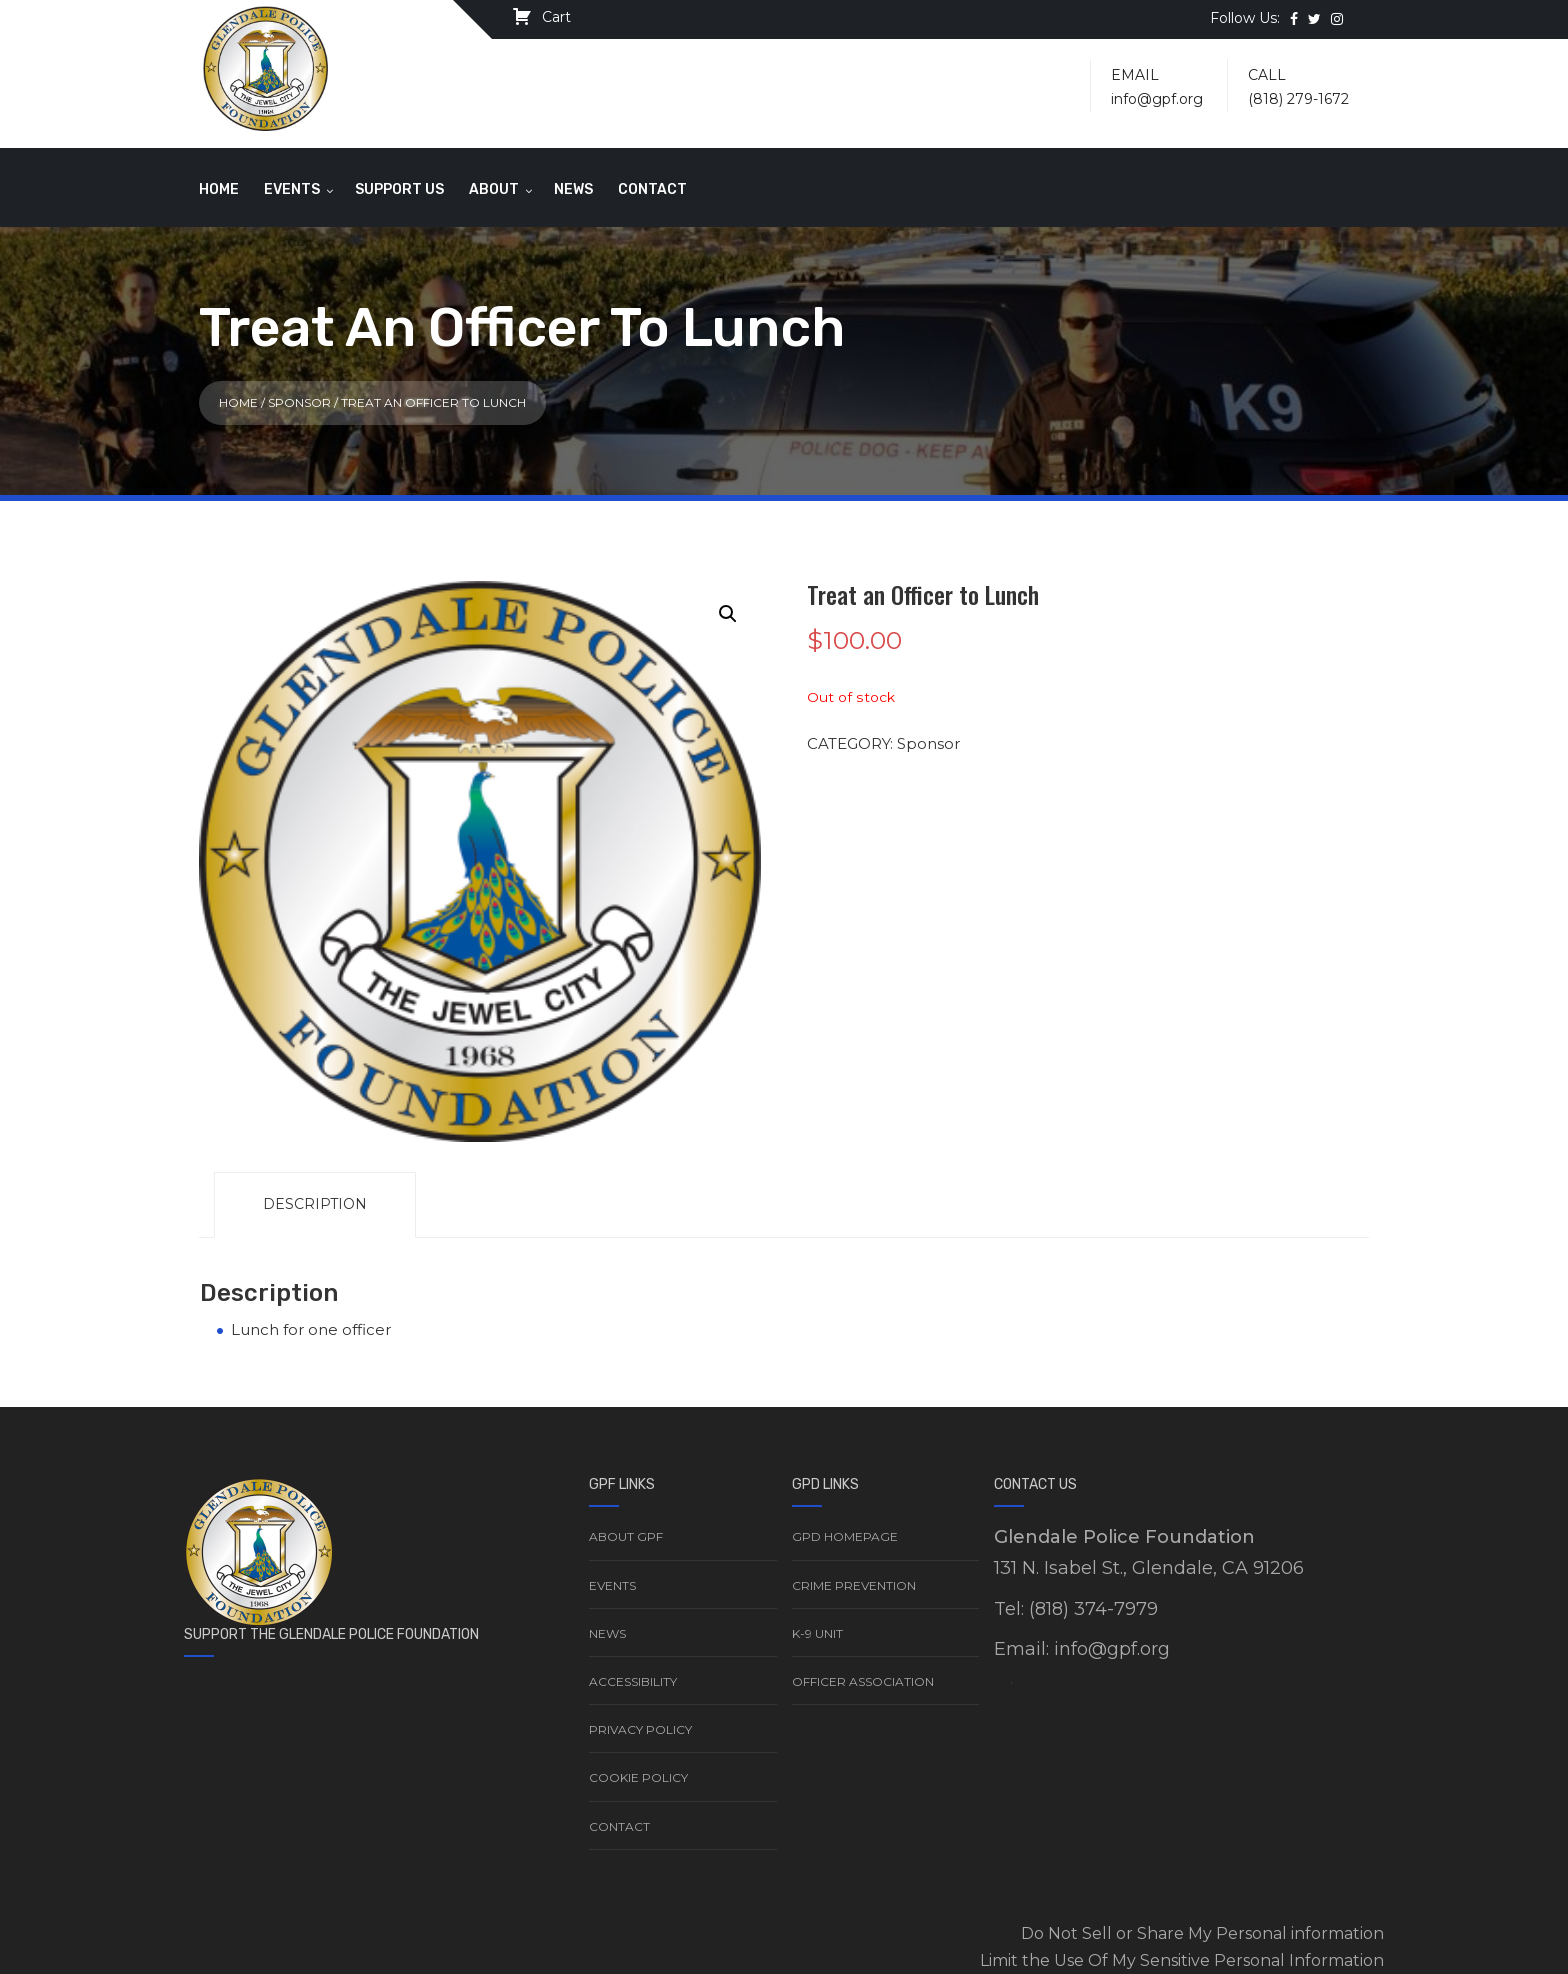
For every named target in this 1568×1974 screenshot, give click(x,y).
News (573, 189)
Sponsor (299, 402)
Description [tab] (315, 1204)
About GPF (626, 1536)
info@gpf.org (1157, 99)
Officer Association (863, 1681)
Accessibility (633, 1681)
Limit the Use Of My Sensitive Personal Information (1182, 1960)
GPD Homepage (845, 1536)
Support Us (399, 189)
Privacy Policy (640, 1729)
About (494, 189)
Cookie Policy (638, 1777)
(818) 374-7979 (1093, 1609)
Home (219, 189)
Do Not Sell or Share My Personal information (1202, 1933)
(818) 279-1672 (1298, 99)
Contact (652, 189)
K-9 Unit (817, 1633)
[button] (728, 614)
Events (292, 189)
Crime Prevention (854, 1585)
